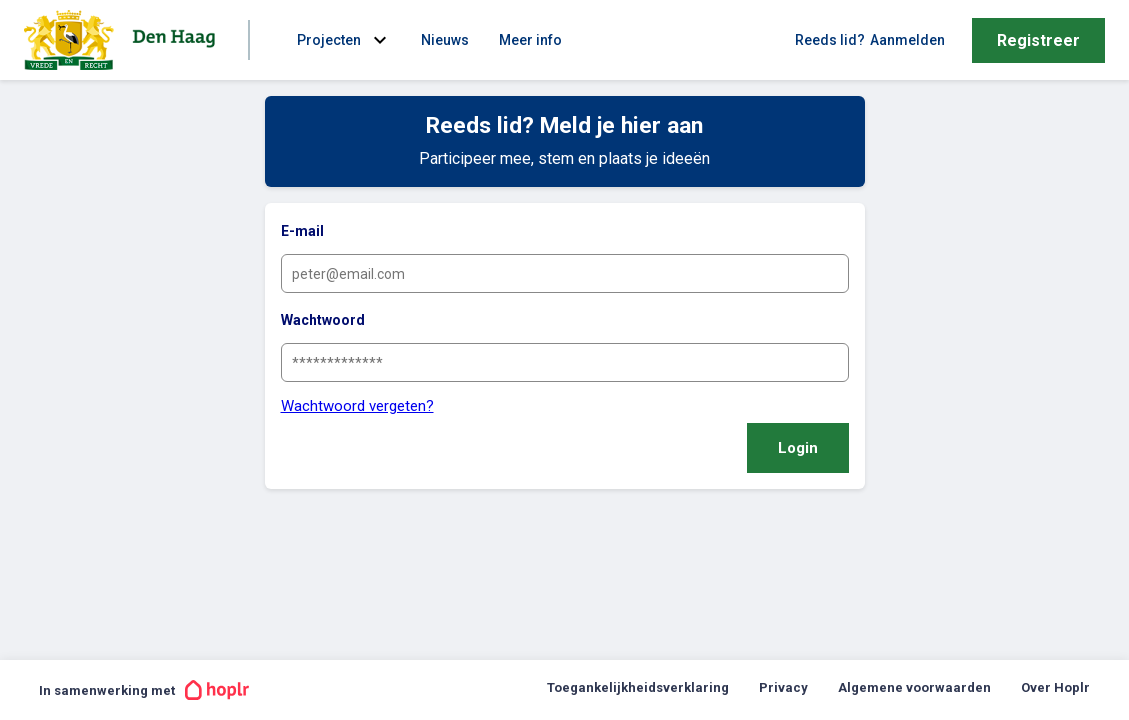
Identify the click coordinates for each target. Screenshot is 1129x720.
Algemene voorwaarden (914, 687)
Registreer (1038, 40)
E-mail (302, 231)
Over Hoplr (1055, 687)
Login (798, 448)
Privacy (783, 687)
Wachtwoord (323, 320)
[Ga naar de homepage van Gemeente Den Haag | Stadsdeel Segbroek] (123, 40)
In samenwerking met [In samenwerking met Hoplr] (144, 690)
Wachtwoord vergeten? (357, 406)
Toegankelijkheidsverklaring (638, 687)
